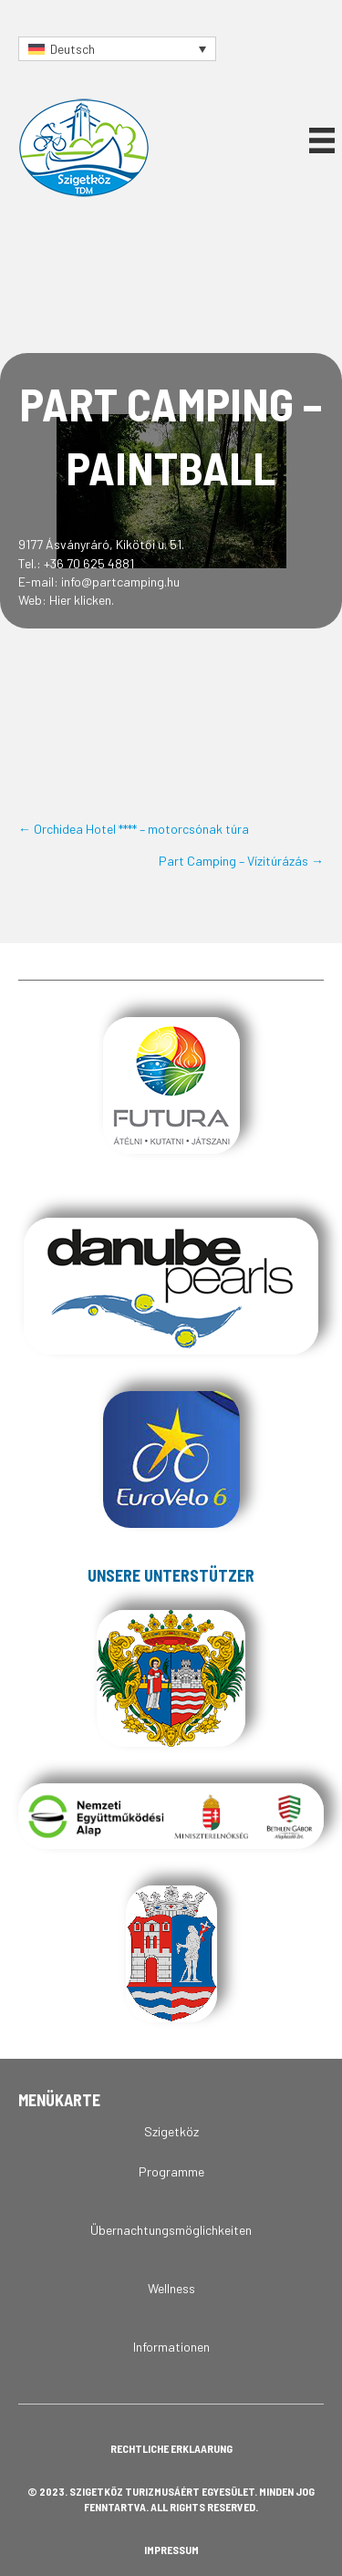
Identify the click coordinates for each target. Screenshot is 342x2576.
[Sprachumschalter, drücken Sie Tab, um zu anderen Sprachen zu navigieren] (117, 48)
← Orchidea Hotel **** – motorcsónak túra (133, 828)
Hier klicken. (81, 600)
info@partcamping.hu (120, 581)
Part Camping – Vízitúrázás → (241, 860)
